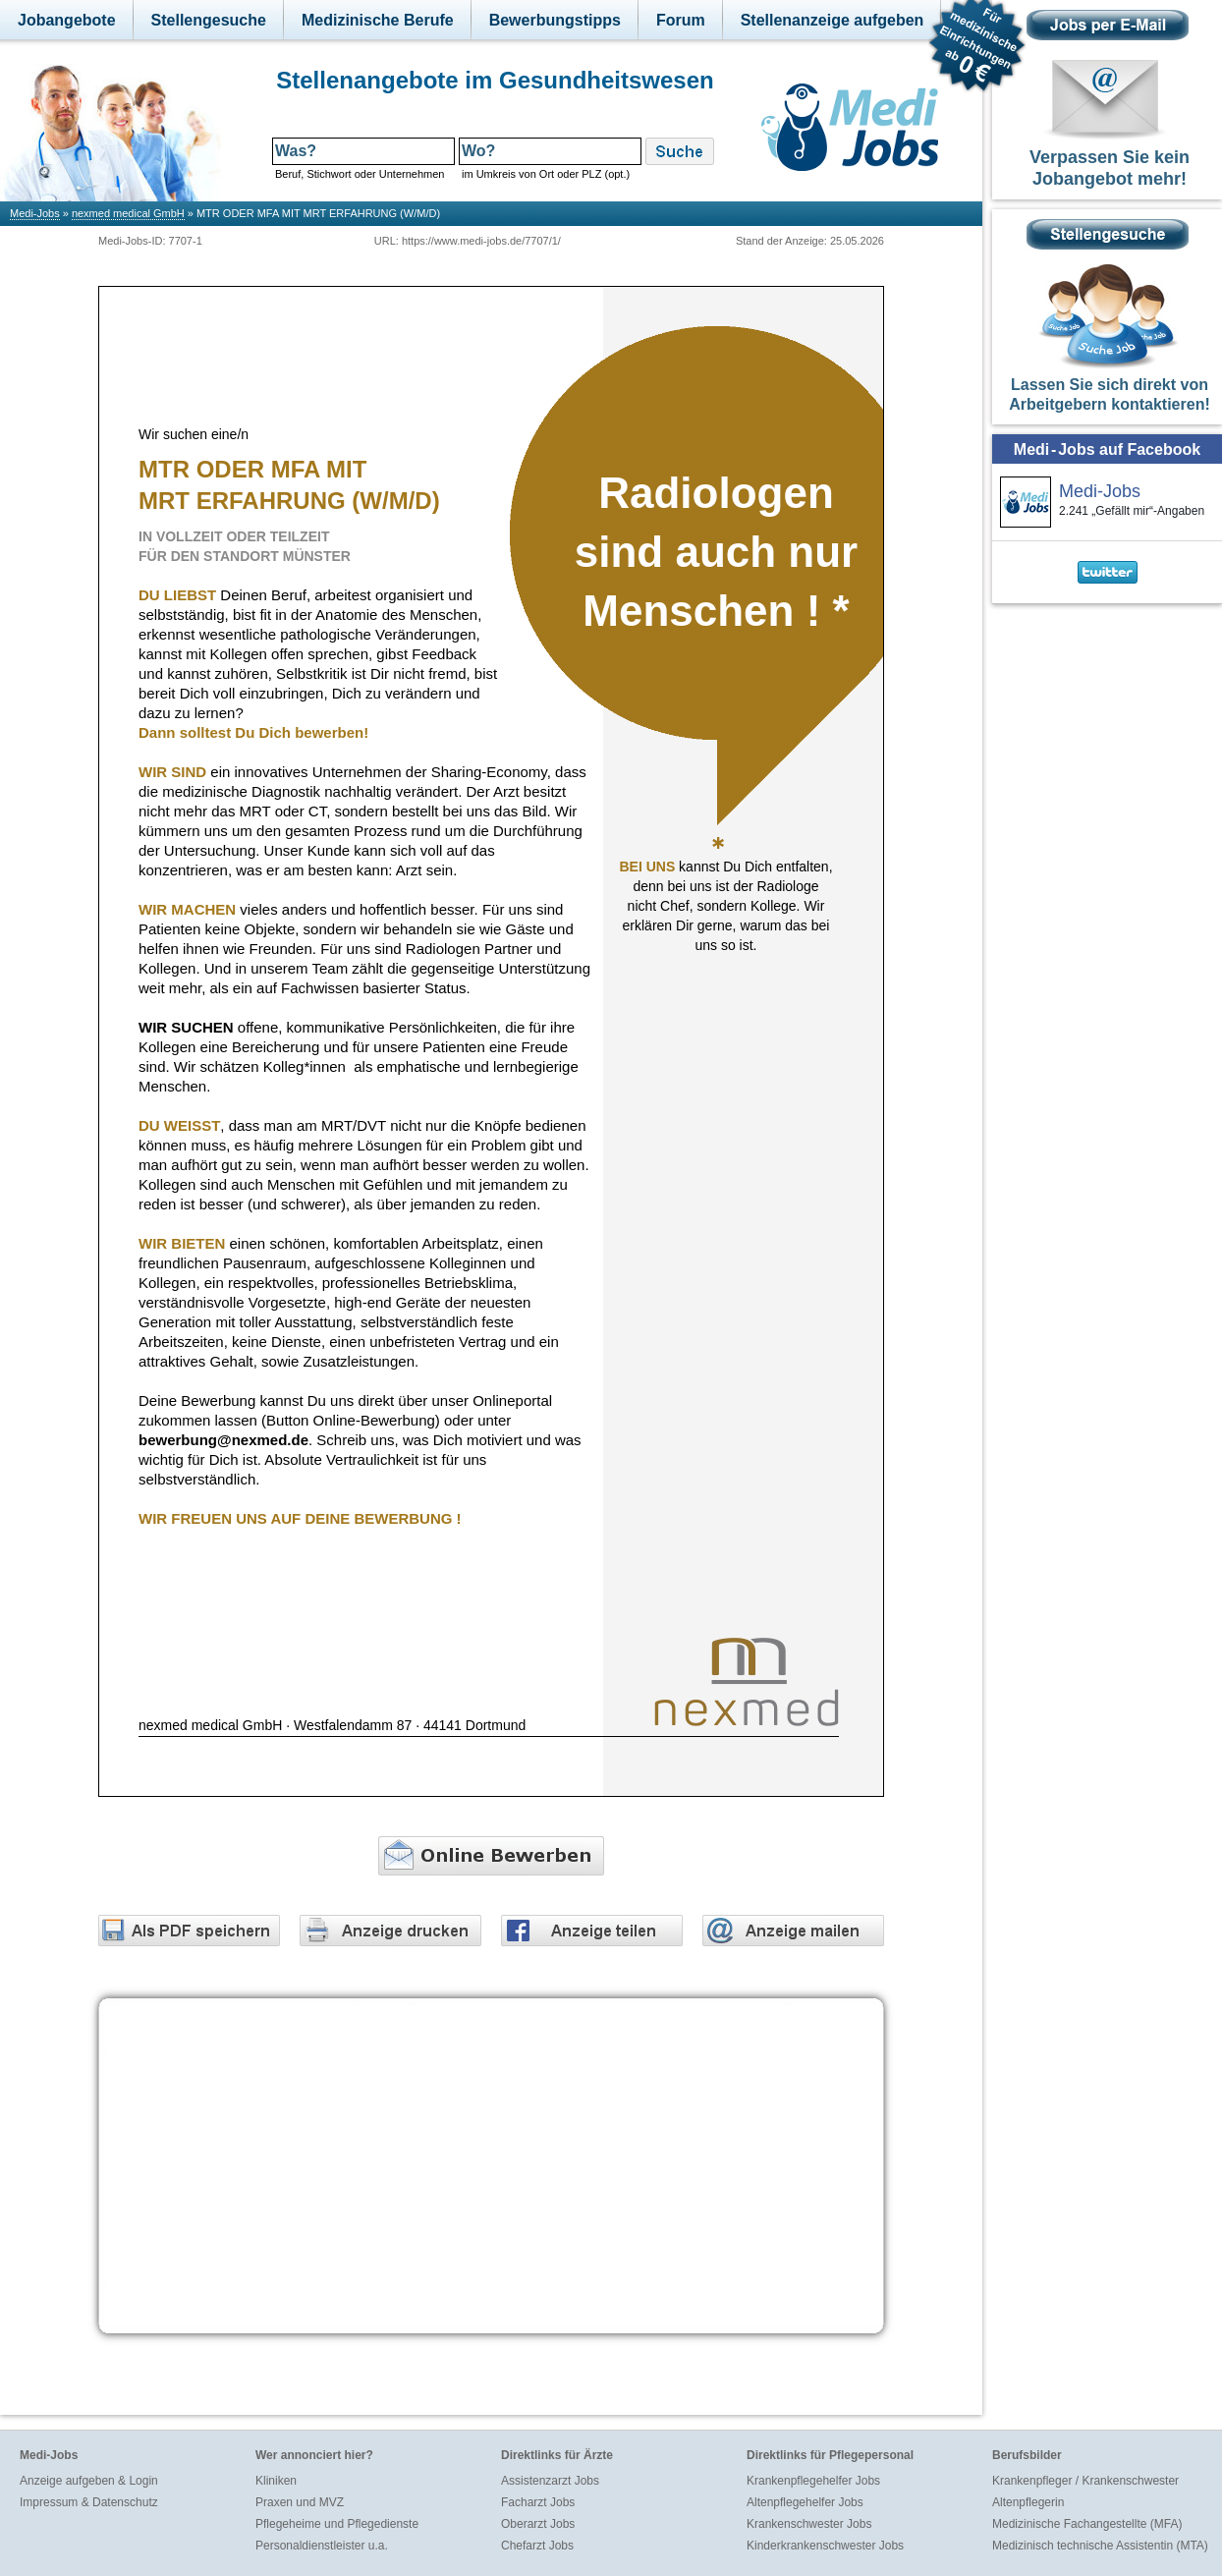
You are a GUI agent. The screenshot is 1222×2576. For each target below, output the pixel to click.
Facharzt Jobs (538, 2502)
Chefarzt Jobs (537, 2545)
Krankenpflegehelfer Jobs (813, 2481)
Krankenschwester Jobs (809, 2524)
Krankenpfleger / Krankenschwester (1085, 2481)
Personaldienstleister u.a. (321, 2545)
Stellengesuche (208, 20)
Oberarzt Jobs (538, 2524)
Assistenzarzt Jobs (550, 2481)
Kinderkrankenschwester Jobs (825, 2545)
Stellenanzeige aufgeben (832, 20)
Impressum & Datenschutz (89, 2502)
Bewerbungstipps (555, 20)
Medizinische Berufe (378, 20)
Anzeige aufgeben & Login (89, 2481)
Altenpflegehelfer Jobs (805, 2502)
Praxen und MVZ (299, 2502)
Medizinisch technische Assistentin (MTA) (1100, 2545)
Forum (680, 20)
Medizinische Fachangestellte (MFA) (1087, 2524)
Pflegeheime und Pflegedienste (336, 2524)
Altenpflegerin (1028, 2502)
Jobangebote (67, 20)
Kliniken (276, 2481)
